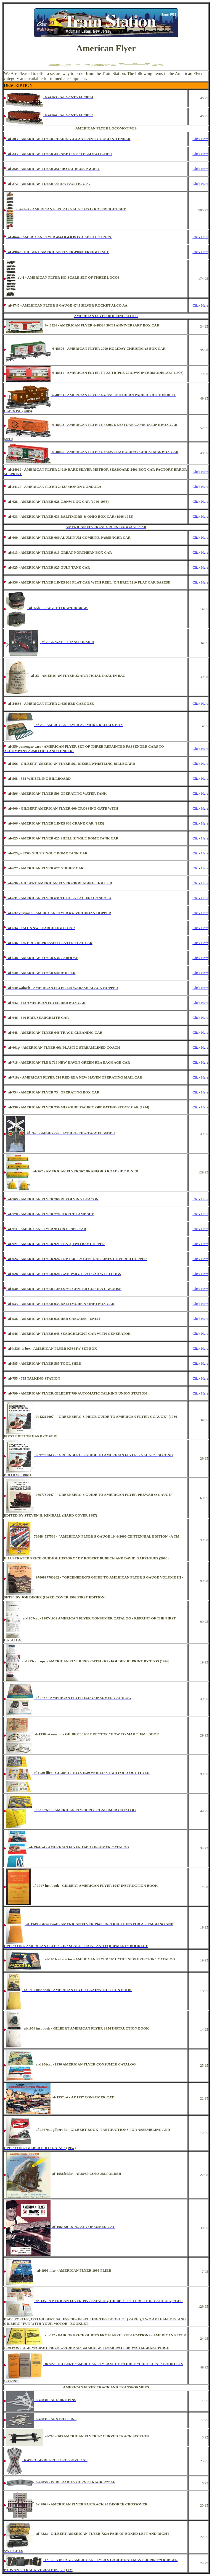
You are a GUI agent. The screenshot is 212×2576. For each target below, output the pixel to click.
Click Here (200, 139)
